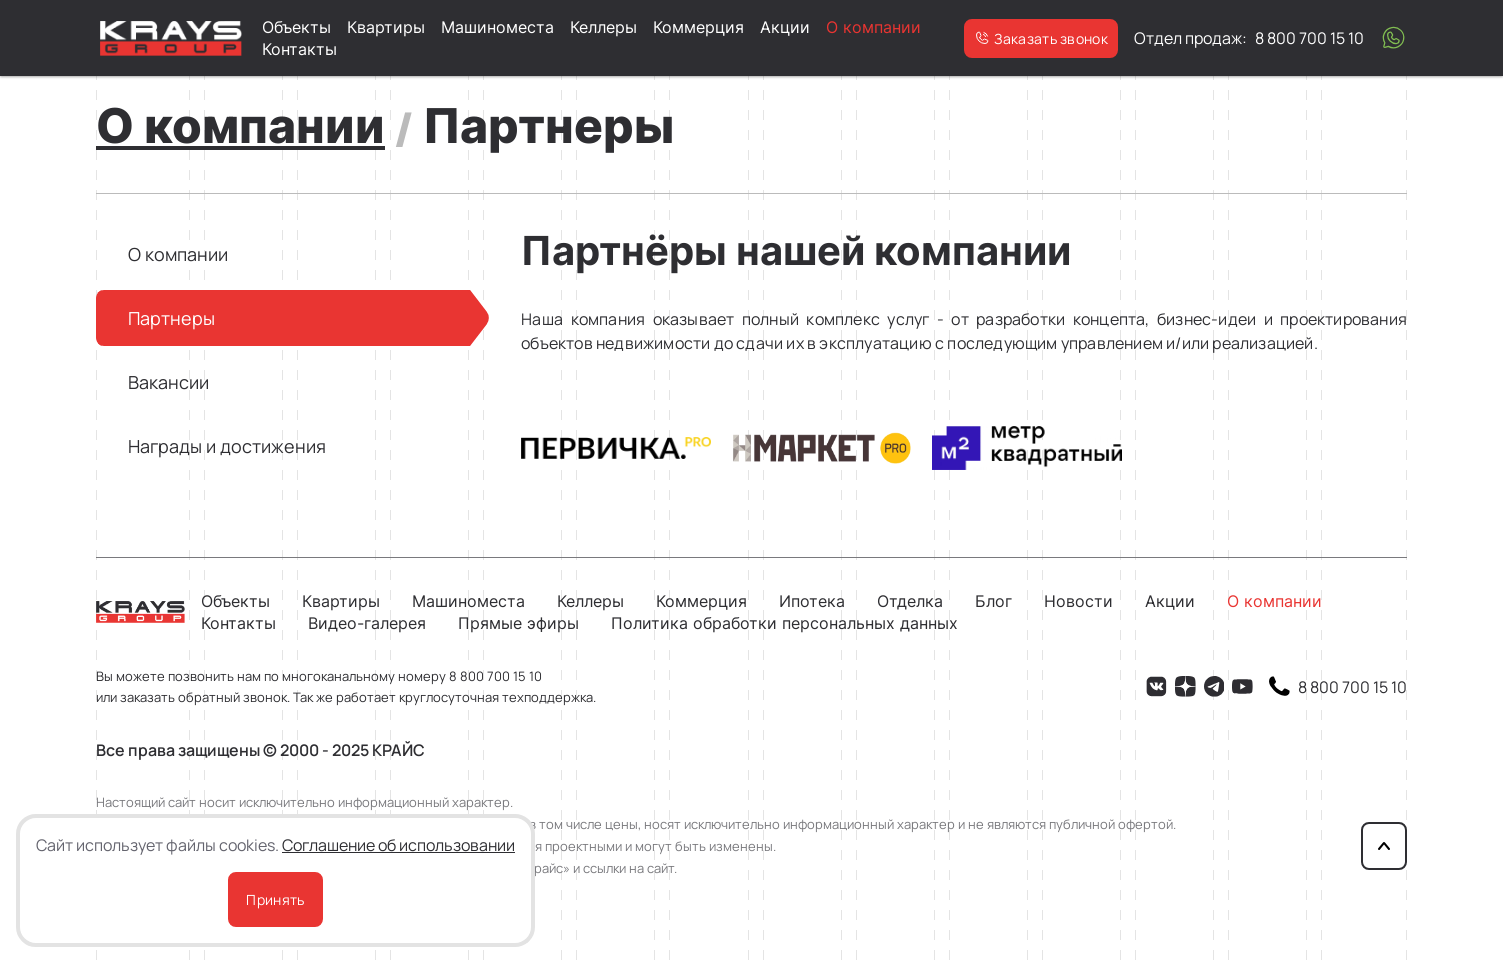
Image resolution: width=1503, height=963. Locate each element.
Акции (785, 27)
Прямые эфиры (518, 623)
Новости (1078, 601)
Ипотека (812, 601)
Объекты (296, 27)
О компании (873, 27)
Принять (275, 899)
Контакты (299, 49)
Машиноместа (497, 27)
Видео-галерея (367, 623)
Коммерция (698, 27)
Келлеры (603, 27)
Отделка (910, 601)
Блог (993, 601)
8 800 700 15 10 (495, 676)
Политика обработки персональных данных (784, 623)
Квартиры (386, 27)
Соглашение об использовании (398, 845)
